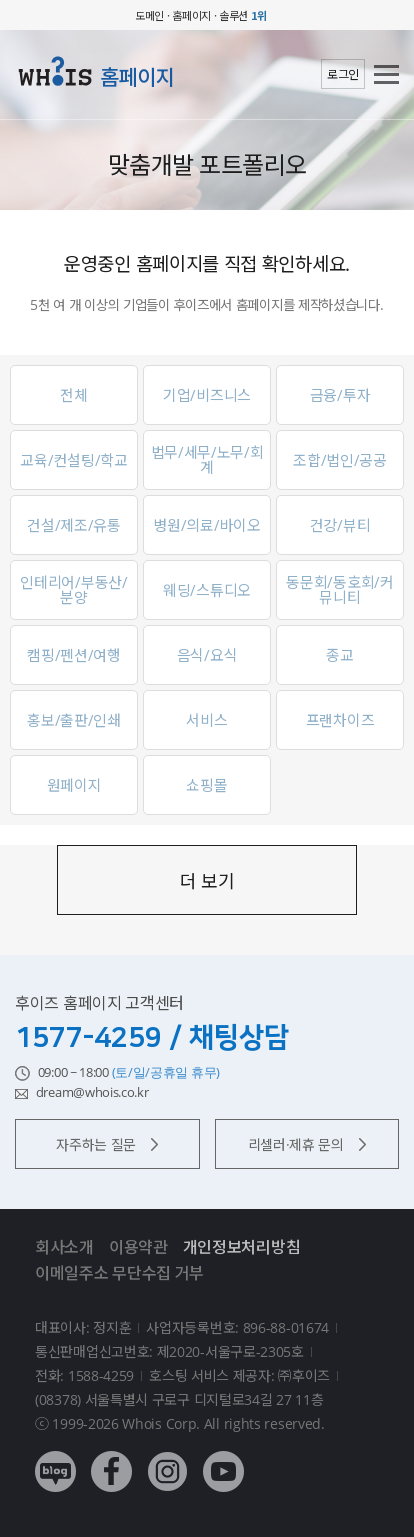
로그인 (343, 74)
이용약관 (138, 1247)
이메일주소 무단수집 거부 (119, 1273)
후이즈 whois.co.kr (70, 15)
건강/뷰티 (340, 525)
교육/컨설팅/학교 (73, 460)
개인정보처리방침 (242, 1247)
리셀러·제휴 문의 (307, 1144)
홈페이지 (137, 77)
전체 (73, 395)
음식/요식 (207, 655)
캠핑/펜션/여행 (74, 655)
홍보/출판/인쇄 (74, 720)
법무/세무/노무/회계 (207, 459)
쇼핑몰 (206, 785)
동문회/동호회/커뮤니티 (339, 589)
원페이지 (74, 785)
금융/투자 (340, 395)
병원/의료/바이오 (206, 525)
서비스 (206, 720)
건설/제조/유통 (74, 525)
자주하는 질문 (107, 1144)
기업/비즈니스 (207, 395)
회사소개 (64, 1247)
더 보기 (207, 881)
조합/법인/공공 (340, 460)
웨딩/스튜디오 (207, 590)
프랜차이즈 (340, 720)
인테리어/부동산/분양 (73, 589)
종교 (339, 655)
